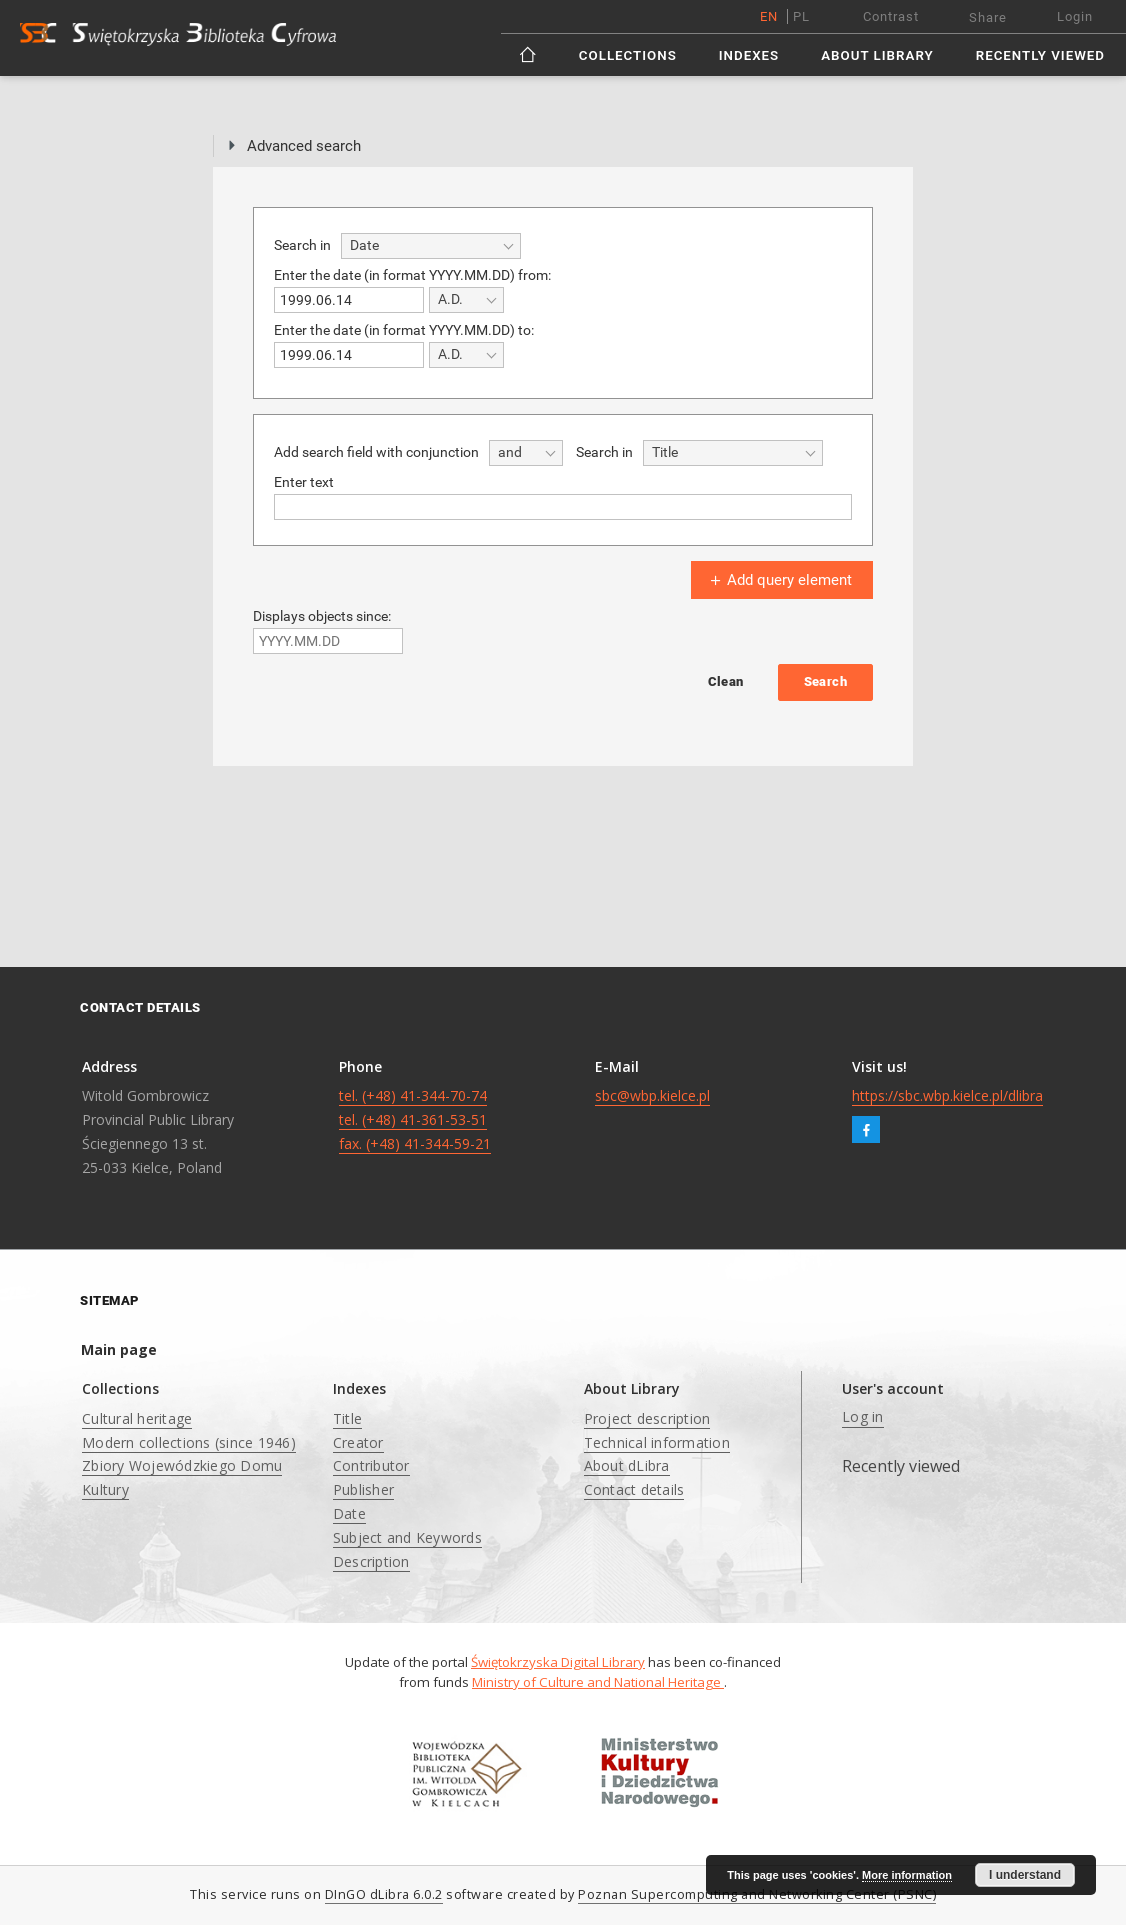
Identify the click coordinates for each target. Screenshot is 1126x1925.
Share (988, 17)
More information (907, 1875)
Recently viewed (1040, 55)
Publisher (363, 1489)
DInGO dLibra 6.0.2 (384, 1894)
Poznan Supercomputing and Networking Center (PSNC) (757, 1894)
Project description (647, 1418)
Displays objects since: (322, 616)
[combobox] (431, 246)
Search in (302, 245)
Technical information (657, 1442)
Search (825, 681)
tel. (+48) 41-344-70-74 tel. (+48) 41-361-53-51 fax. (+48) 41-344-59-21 (415, 1119)
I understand (1025, 1875)
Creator (358, 1442)
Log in (863, 1416)
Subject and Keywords (407, 1537)
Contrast (891, 16)
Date (349, 1513)
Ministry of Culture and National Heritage (598, 1682)
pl (801, 16)
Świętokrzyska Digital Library (558, 1662)
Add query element (779, 580)
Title (347, 1418)
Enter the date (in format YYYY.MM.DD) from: (412, 275)
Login (1075, 16)
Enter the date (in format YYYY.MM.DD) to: (404, 330)
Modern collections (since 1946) (189, 1442)
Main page (119, 1349)
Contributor (371, 1465)
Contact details (634, 1489)
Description (371, 1561)
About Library (877, 55)
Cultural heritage (137, 1418)
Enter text (304, 482)
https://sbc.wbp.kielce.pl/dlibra (947, 1095)
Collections (628, 55)
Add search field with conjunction (376, 452)
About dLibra (627, 1465)
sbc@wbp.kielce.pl (652, 1095)
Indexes (749, 55)
